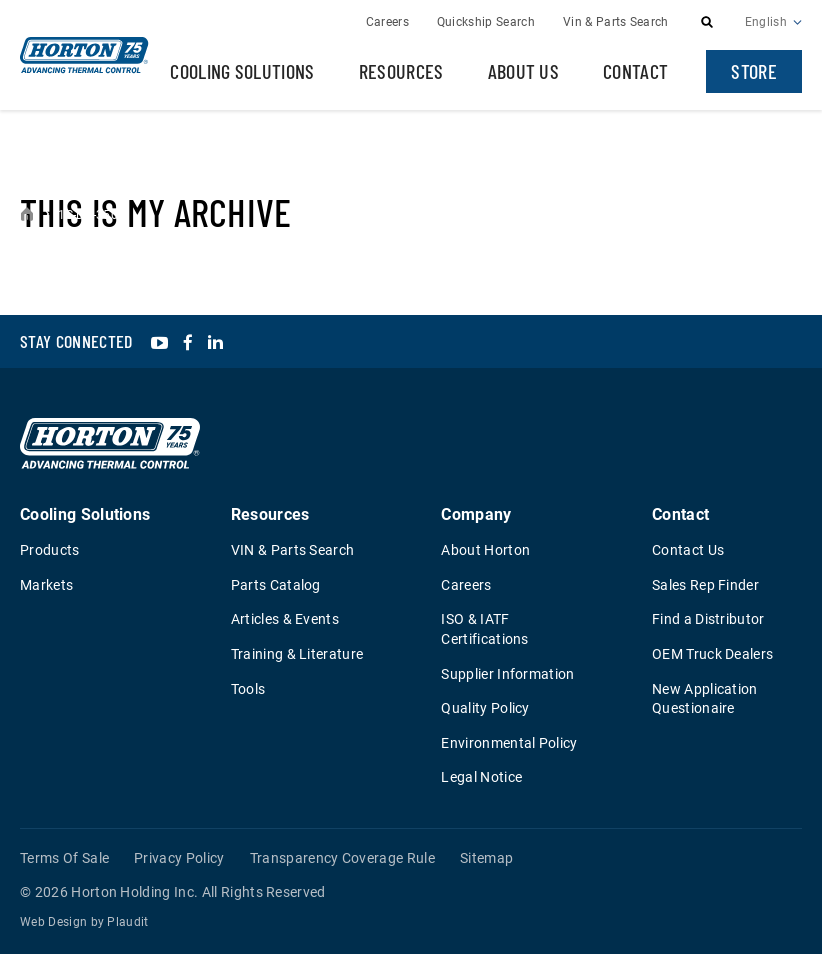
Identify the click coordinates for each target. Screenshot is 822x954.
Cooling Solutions (242, 71)
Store (754, 71)
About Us (524, 71)
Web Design (53, 922)
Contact (635, 71)
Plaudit (127, 922)
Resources (401, 71)
